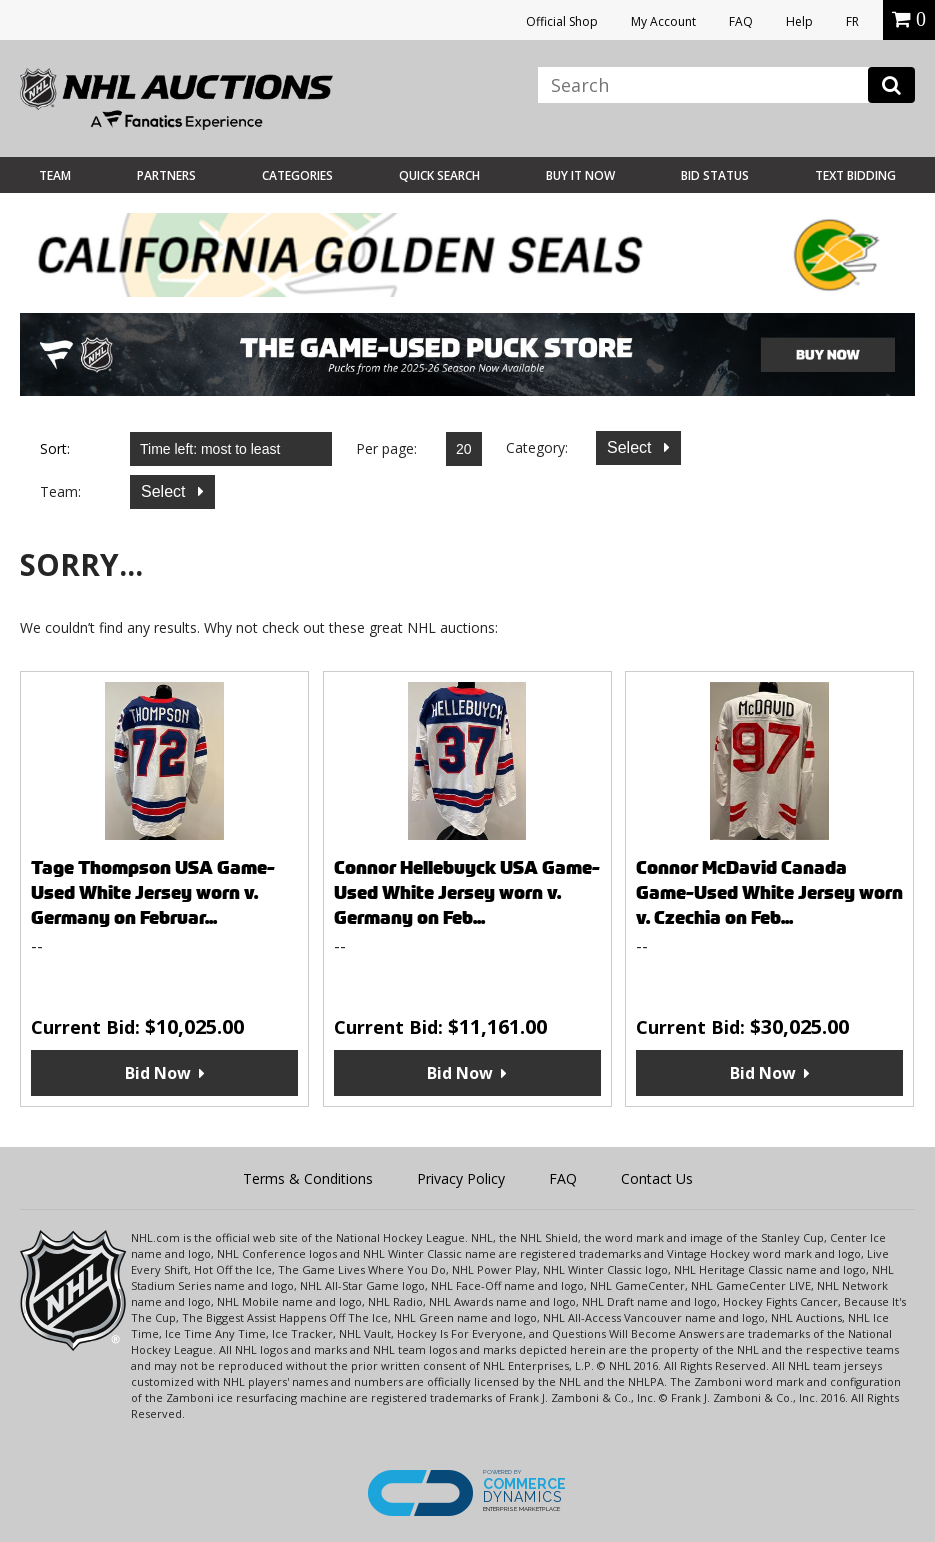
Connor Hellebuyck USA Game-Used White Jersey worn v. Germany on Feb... (467, 892)
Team (55, 175)
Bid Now (158, 1073)
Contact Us (657, 1178)
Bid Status (715, 175)
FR (852, 21)
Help (799, 21)
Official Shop (562, 21)
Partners (166, 175)
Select (631, 447)
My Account (663, 21)
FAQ (741, 21)
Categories (297, 175)
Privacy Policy (461, 1178)
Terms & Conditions (308, 1178)
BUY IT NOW (580, 175)
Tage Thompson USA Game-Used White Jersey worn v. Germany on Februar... (153, 892)
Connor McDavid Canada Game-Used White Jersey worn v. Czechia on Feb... (769, 892)
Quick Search (439, 175)
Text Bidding (855, 175)
